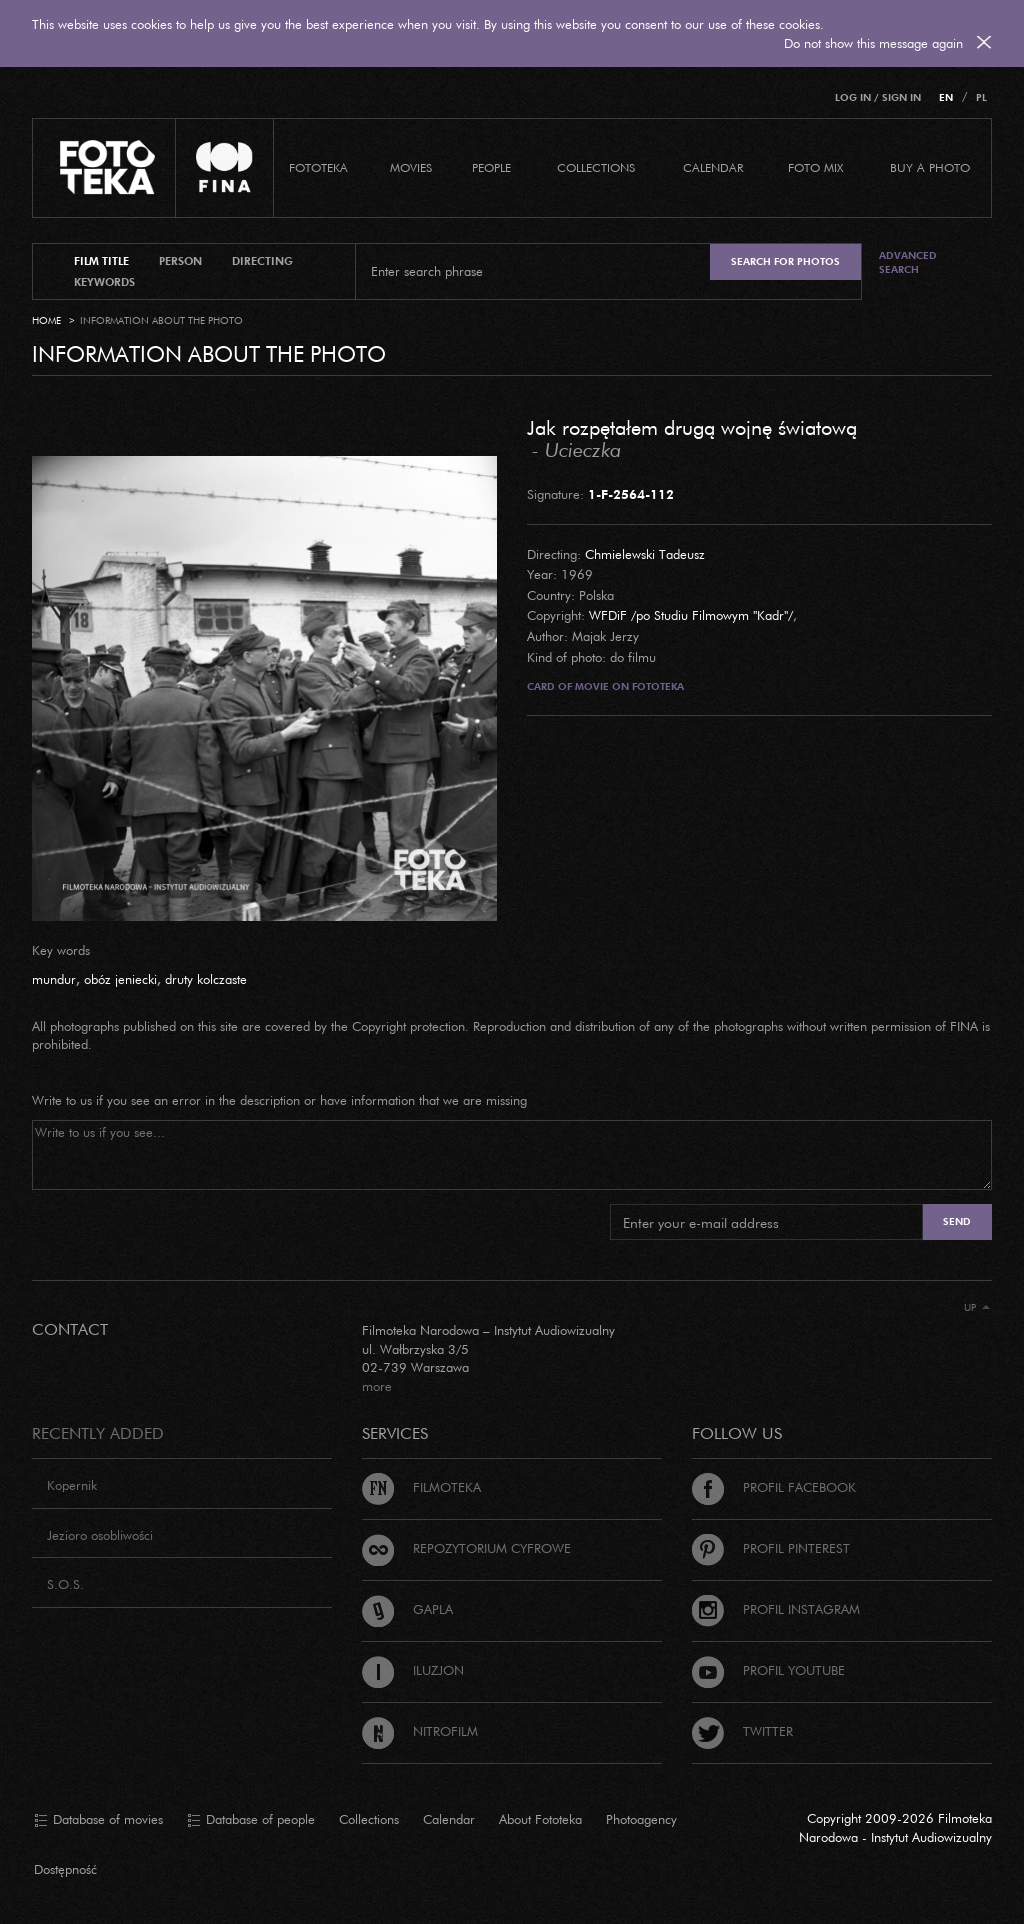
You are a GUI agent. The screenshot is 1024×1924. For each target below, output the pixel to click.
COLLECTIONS (596, 167)
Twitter (742, 1731)
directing (262, 261)
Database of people (251, 1820)
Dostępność (65, 1869)
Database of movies (98, 1820)
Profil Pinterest (771, 1548)
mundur (54, 979)
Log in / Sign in (878, 97)
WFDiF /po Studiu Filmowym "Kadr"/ (691, 615)
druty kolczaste (206, 979)
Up (977, 1307)
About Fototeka (540, 1819)
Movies (411, 167)
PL (981, 97)
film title (101, 261)
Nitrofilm (420, 1731)
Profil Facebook (774, 1487)
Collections (369, 1819)
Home (46, 320)
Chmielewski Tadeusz (645, 554)
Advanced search (908, 262)
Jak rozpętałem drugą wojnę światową (692, 427)
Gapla (407, 1609)
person (180, 261)
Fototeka (318, 167)
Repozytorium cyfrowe (466, 1548)
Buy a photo (930, 167)
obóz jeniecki (120, 979)
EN (946, 97)
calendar (713, 167)
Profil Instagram (776, 1609)
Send (957, 1221)
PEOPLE (491, 167)
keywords (104, 282)
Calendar (449, 1819)
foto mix (815, 167)
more (377, 1386)
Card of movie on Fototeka (605, 686)
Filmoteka (421, 1487)
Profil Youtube (768, 1670)
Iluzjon (413, 1670)
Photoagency (641, 1819)
